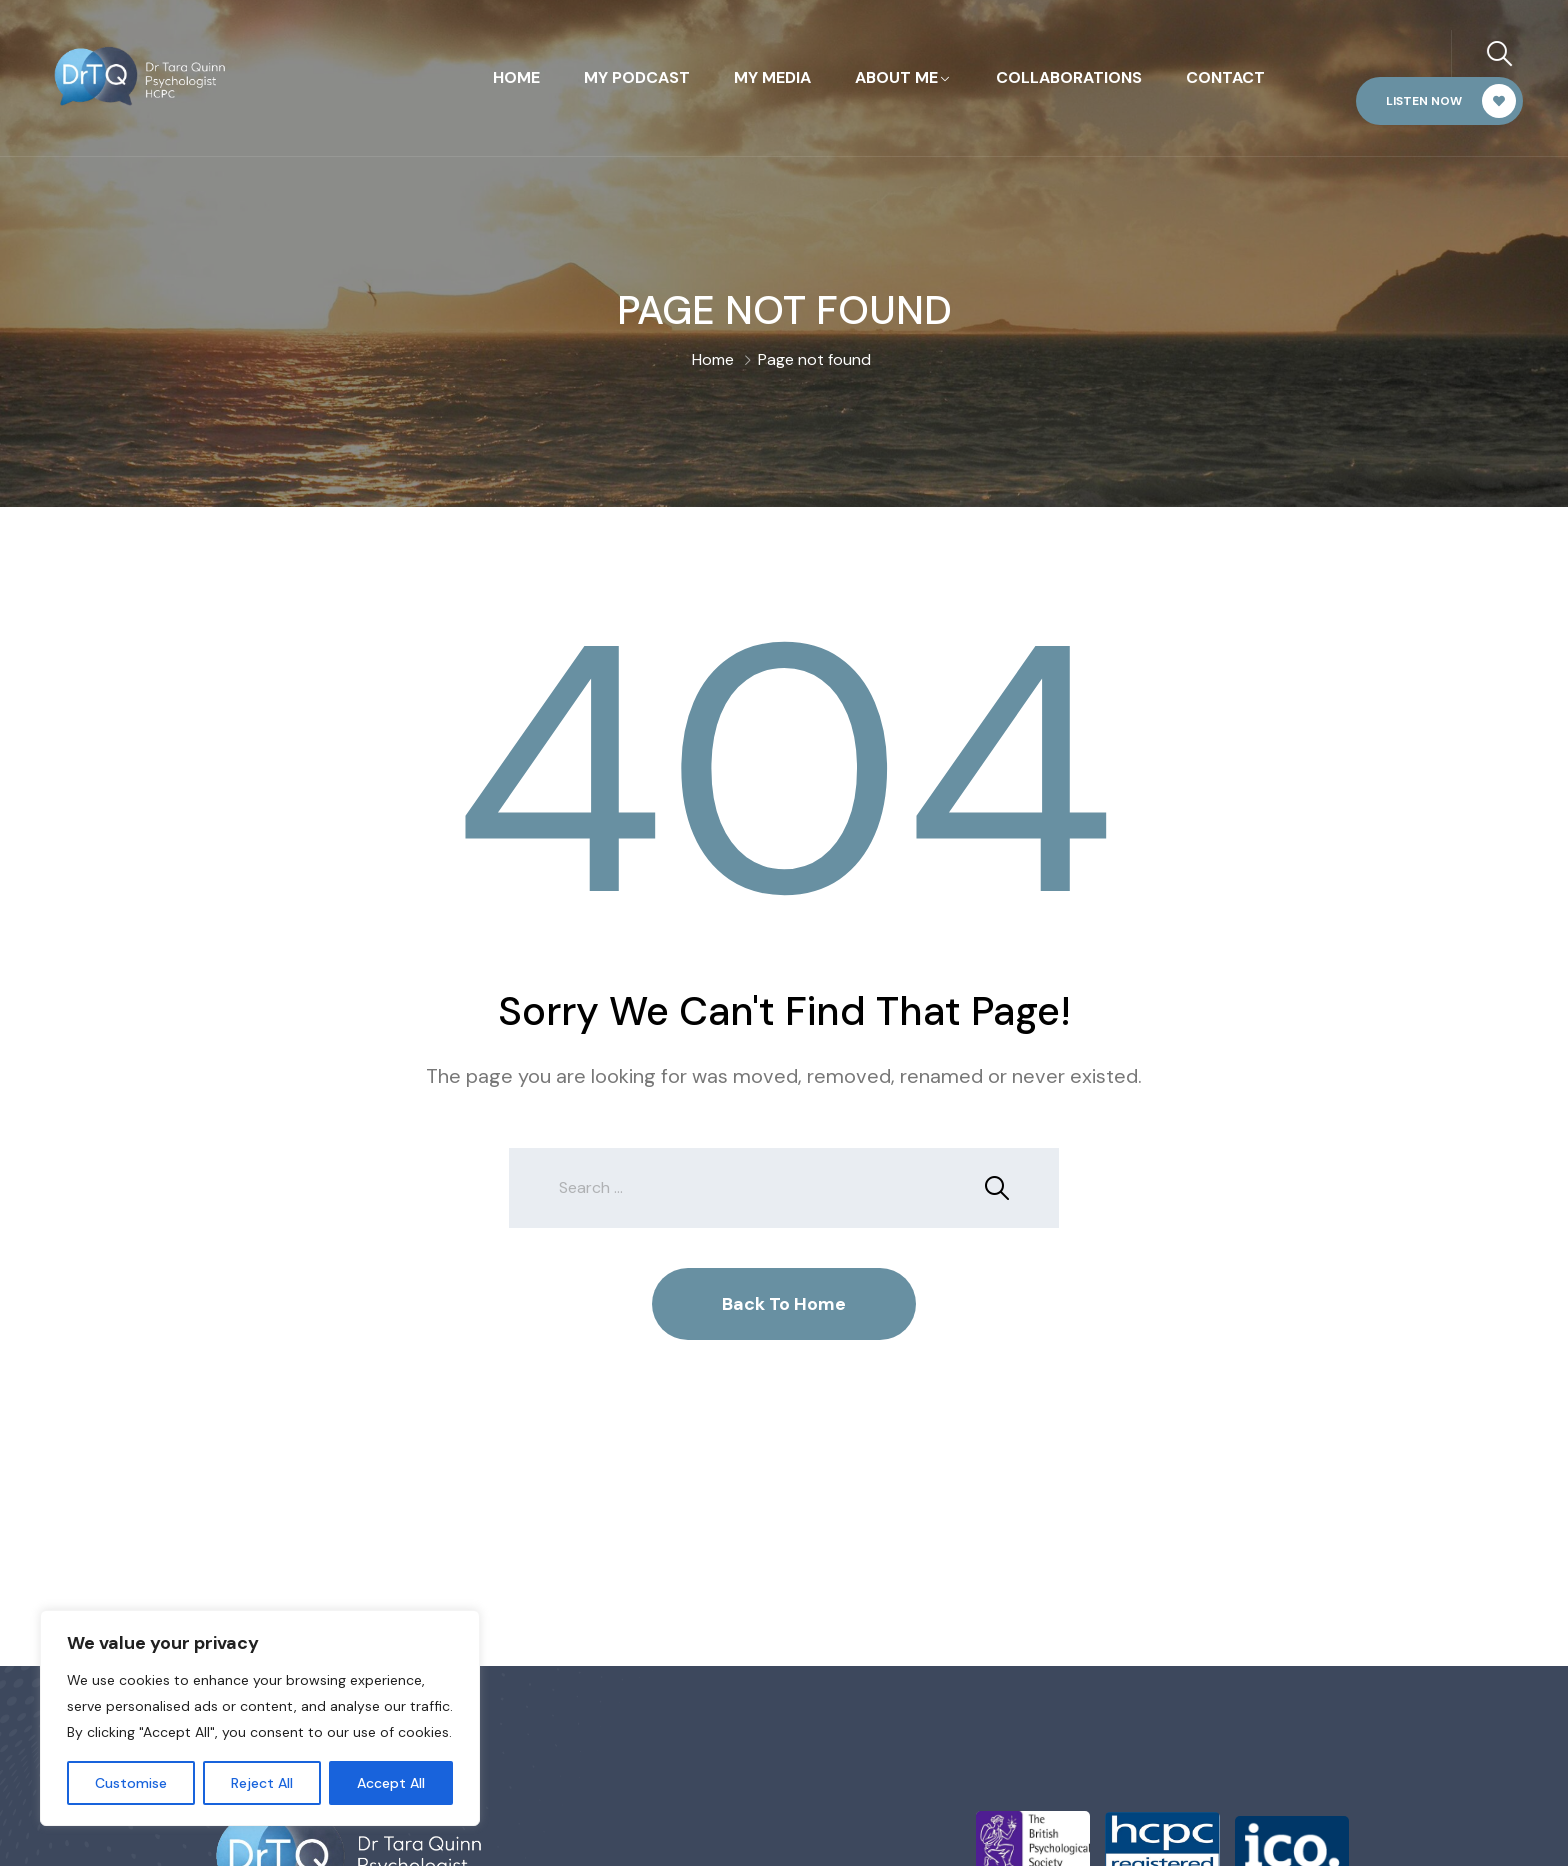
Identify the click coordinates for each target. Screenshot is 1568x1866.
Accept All (391, 1783)
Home (516, 77)
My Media (772, 77)
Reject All (262, 1783)
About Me (896, 77)
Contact (1225, 77)
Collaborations (1069, 77)
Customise (131, 1783)
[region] (260, 1718)
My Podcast (637, 77)
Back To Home (784, 1304)
